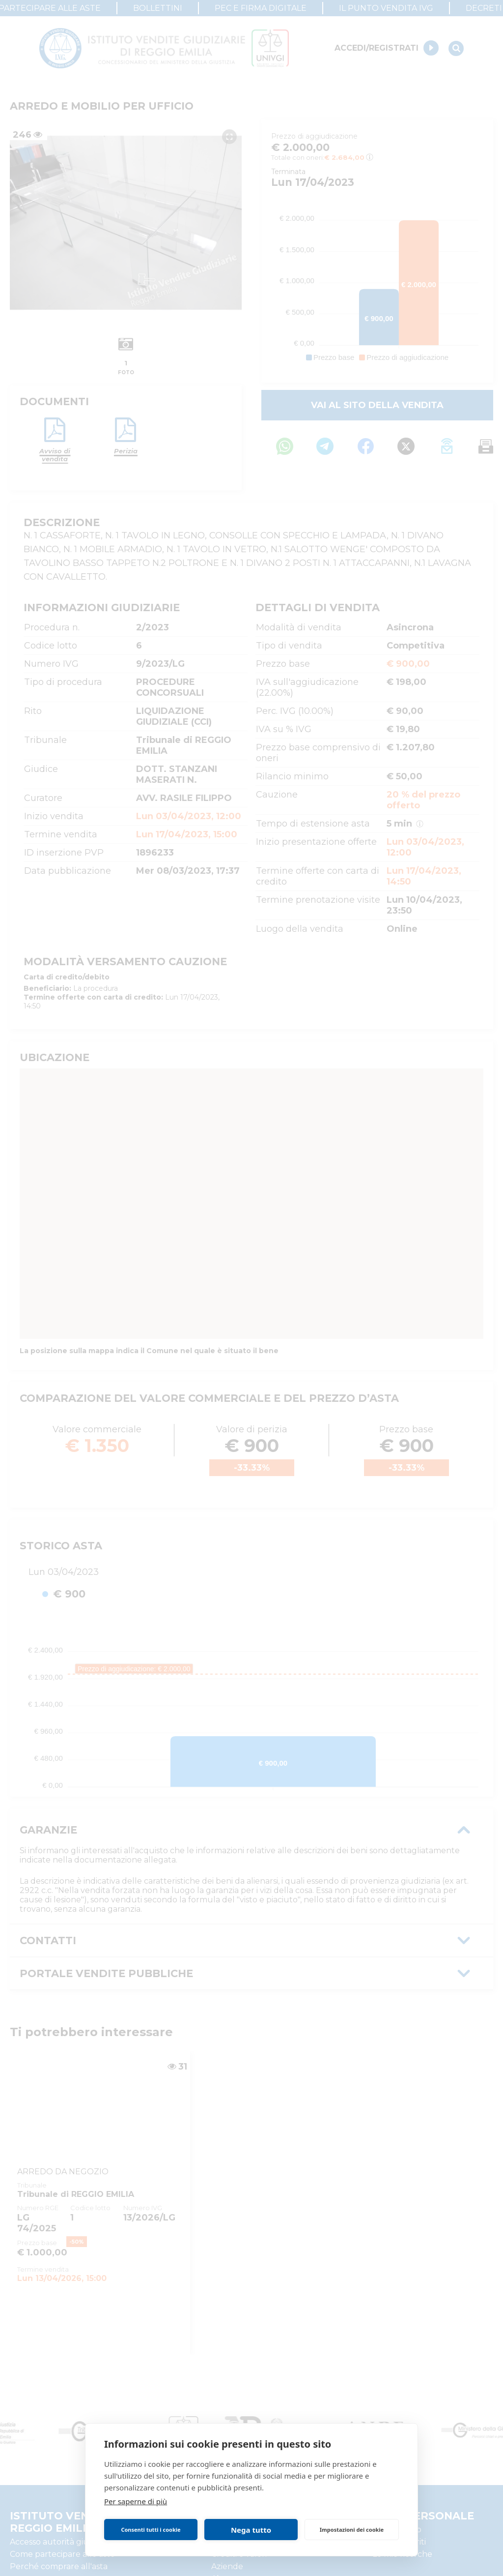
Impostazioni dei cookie (352, 2529)
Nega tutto (251, 2530)
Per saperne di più (135, 2501)
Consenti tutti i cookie (150, 2529)
